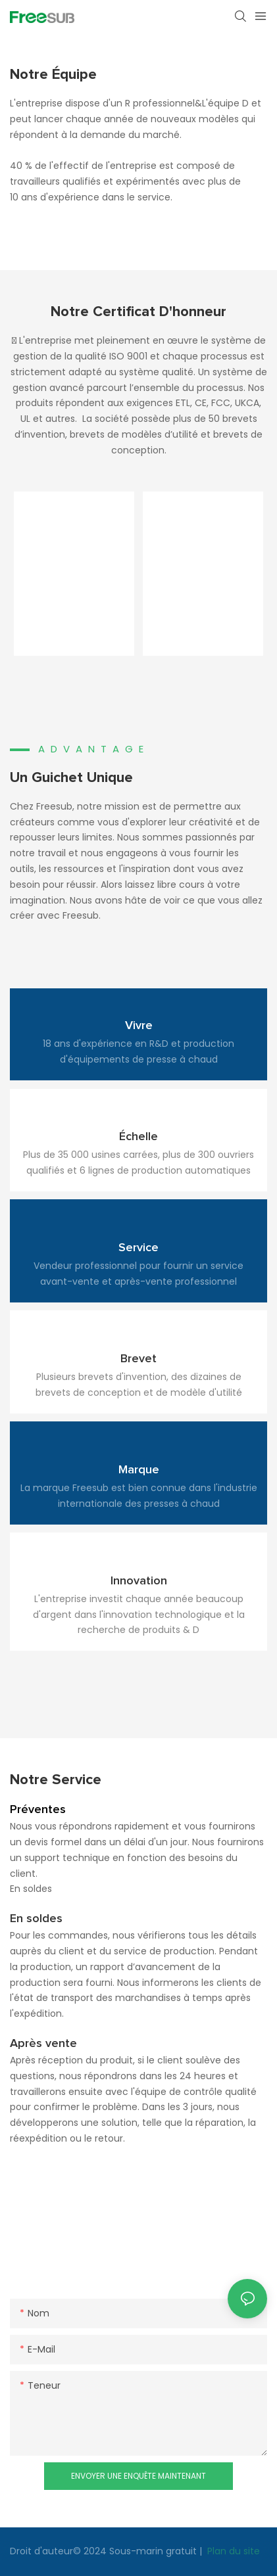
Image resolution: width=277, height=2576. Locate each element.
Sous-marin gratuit (154, 2551)
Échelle (138, 1137)
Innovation (139, 1581)
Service (138, 1248)
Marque (138, 1470)
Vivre (139, 1026)
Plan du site (232, 2551)
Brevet (138, 1359)
